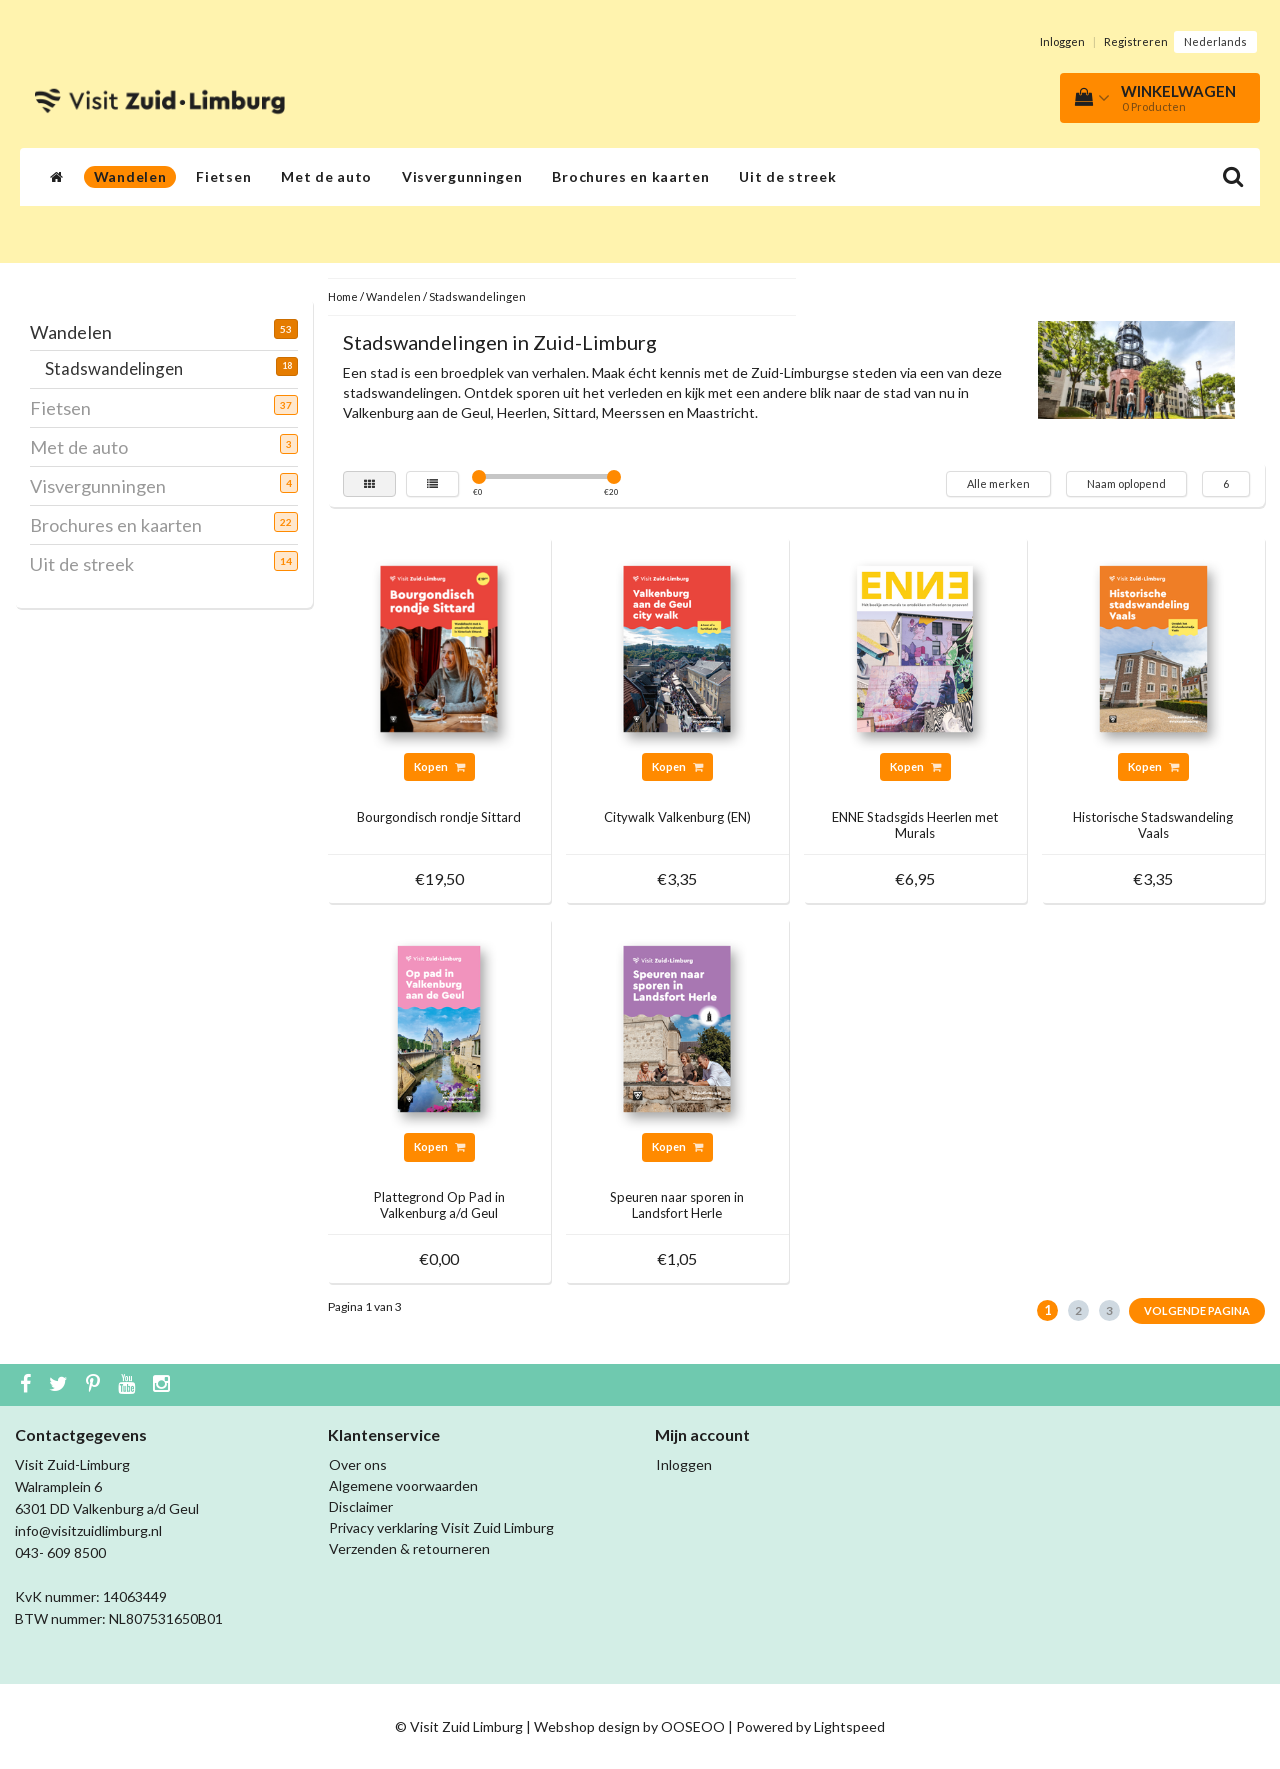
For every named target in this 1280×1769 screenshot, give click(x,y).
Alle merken (998, 483)
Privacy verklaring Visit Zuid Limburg (441, 1527)
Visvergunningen (462, 176)
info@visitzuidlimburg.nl (88, 1530)
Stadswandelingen (121, 368)
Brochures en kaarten (630, 176)
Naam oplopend (1126, 483)
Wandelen (130, 176)
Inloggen (1062, 41)
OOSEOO (693, 1726)
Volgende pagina (1197, 1310)
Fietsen (223, 176)
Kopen (439, 766)
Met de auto (326, 176)
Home (343, 296)
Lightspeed (849, 1726)
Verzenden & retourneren (409, 1548)
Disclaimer (361, 1506)
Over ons (358, 1464)
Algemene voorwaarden (403, 1485)
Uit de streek (787, 176)
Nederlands (1215, 41)
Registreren (1136, 41)
